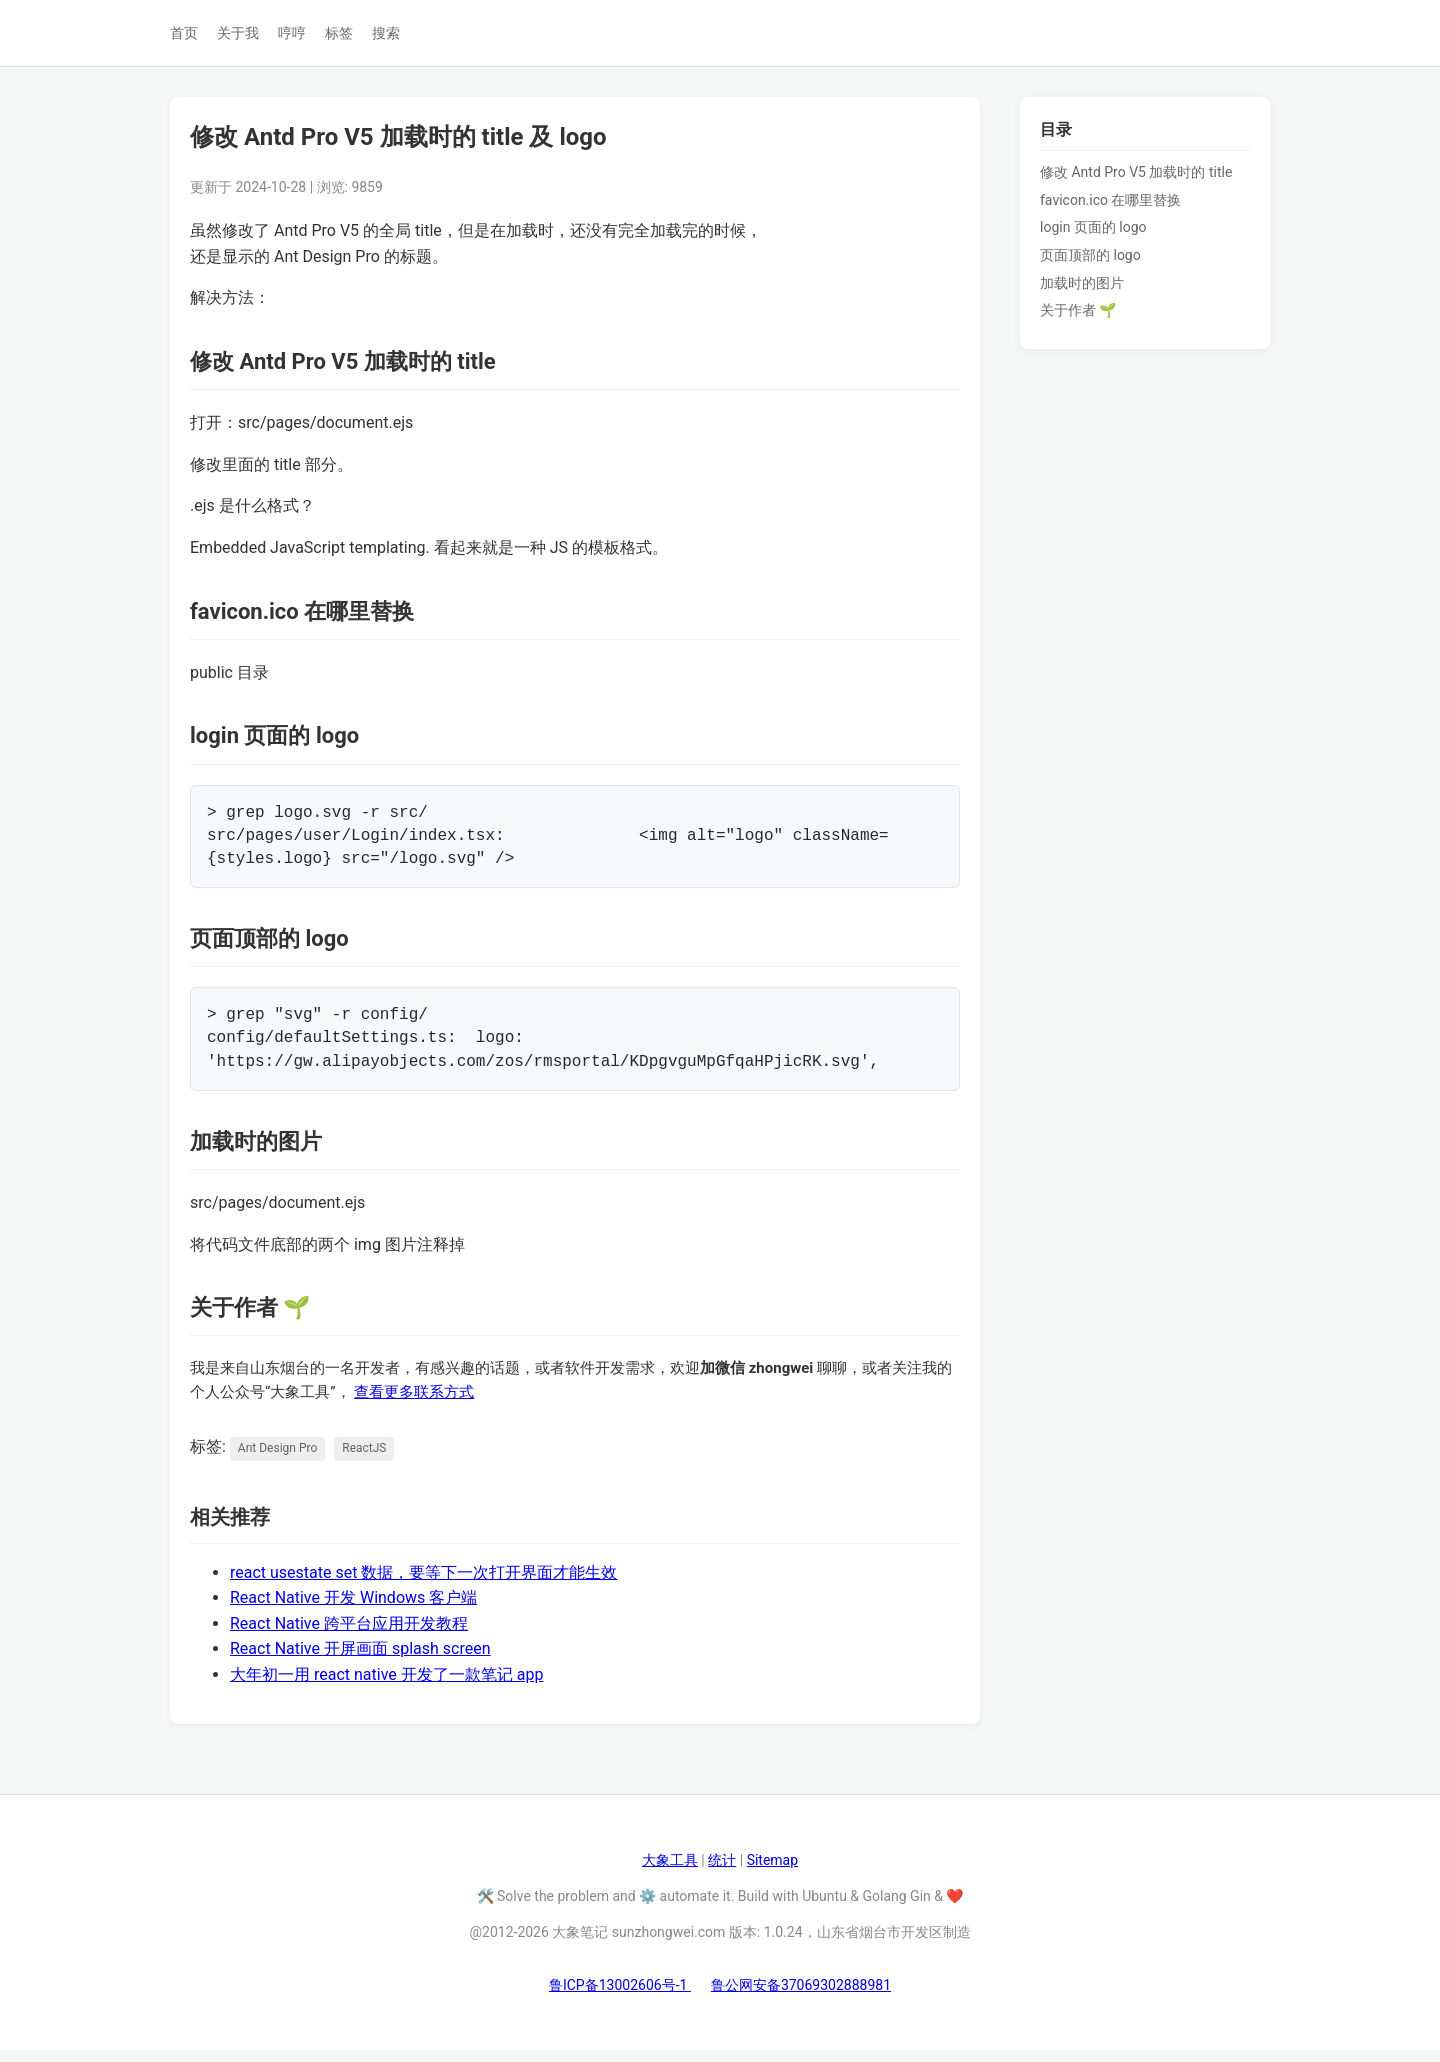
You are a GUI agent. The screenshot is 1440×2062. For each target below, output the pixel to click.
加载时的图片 (1082, 283)
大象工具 (670, 1872)
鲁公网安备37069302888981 (801, 1997)
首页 (184, 33)
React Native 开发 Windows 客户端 (353, 1609)
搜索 (386, 33)
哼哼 (292, 33)
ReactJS (364, 1460)
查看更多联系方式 (414, 1404)
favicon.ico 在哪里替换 (1111, 200)
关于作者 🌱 (1078, 310)
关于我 (238, 33)
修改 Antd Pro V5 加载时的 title (1136, 172)
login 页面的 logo (1093, 227)
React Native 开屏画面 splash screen (360, 1660)
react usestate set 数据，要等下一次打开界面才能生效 (423, 1584)
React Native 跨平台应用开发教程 (349, 1635)
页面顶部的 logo (1090, 255)
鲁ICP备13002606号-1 (620, 1997)
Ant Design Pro (277, 1460)
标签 (339, 33)
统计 (722, 1872)
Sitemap (772, 1872)
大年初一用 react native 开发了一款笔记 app (386, 1686)
